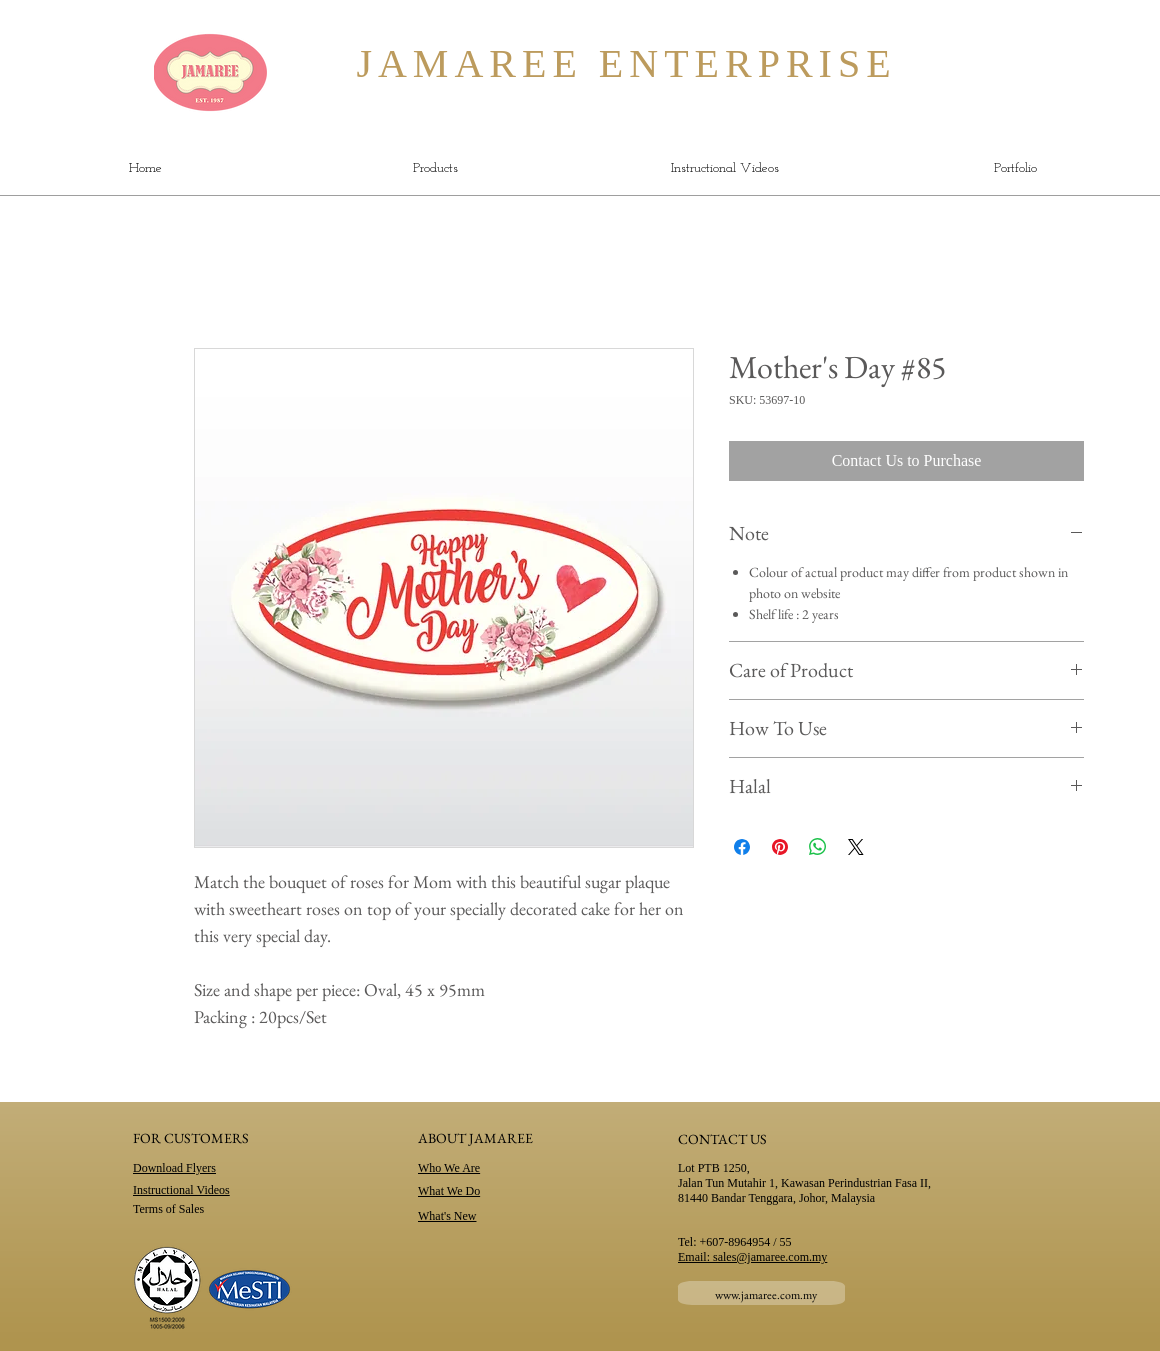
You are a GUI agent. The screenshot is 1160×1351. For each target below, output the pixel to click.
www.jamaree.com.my (766, 1295)
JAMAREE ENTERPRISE (578, 63)
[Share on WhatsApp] (818, 847)
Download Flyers (174, 1168)
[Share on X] (856, 847)
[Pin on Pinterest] (780, 847)
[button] (435, 168)
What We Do (449, 1191)
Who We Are (449, 1168)
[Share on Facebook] (742, 847)
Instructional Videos (181, 1190)
